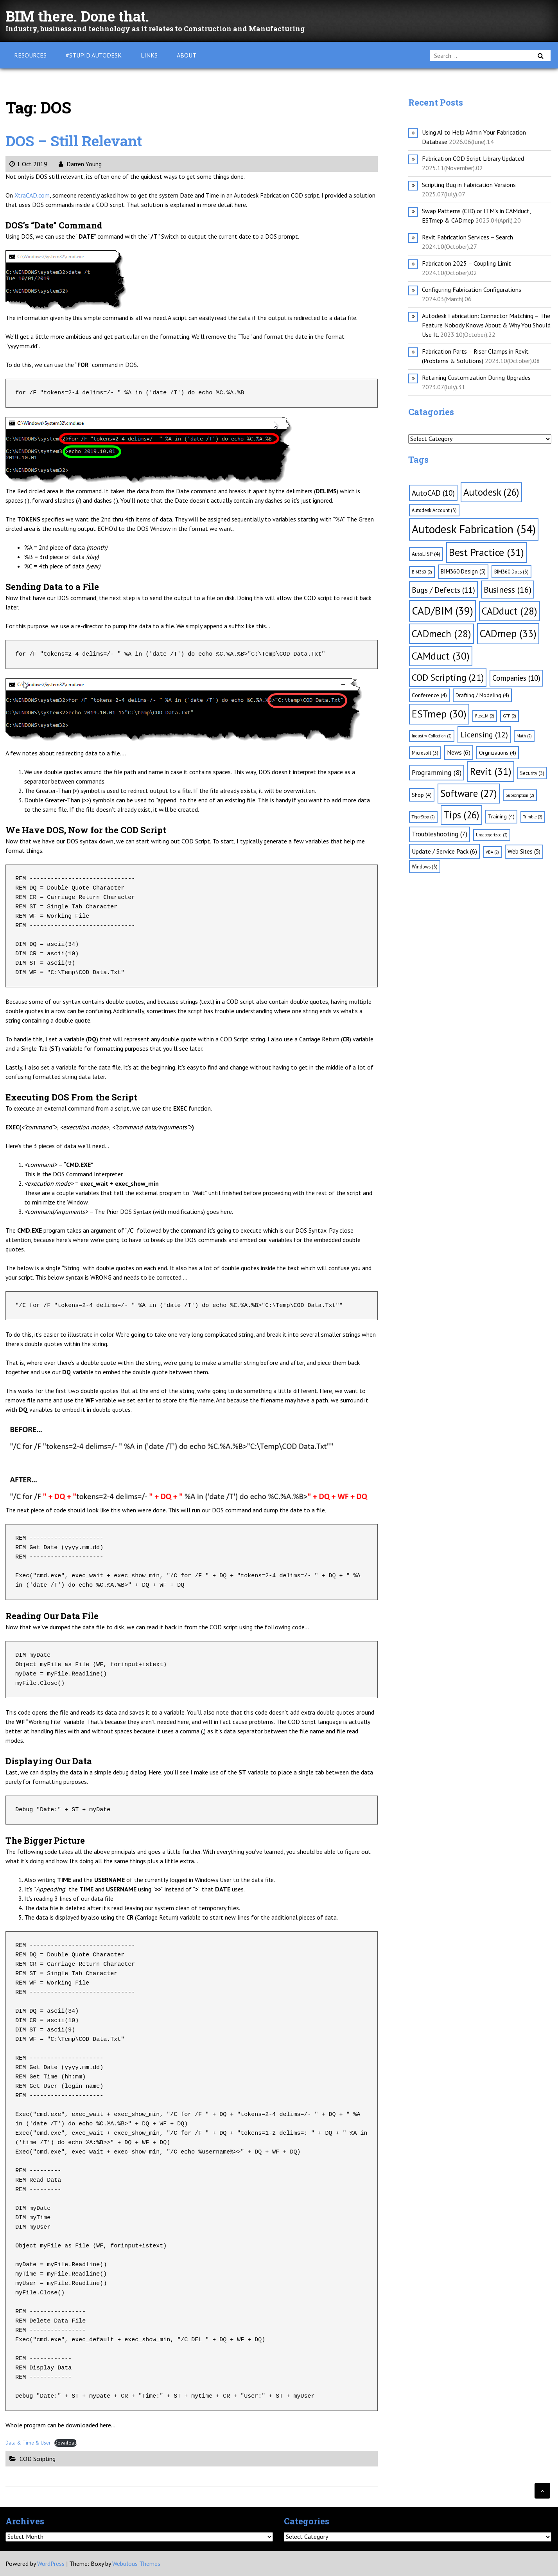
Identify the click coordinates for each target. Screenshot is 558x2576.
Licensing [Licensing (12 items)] (484, 735)
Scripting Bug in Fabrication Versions (469, 185)
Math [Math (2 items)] (524, 736)
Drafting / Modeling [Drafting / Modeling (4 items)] (482, 695)
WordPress (51, 2563)
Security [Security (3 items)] (532, 773)
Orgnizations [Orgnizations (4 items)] (497, 752)
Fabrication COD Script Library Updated (473, 158)
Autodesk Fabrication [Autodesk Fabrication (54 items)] (474, 528)
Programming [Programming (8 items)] (436, 772)
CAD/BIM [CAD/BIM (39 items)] (442, 611)
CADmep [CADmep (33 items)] (508, 633)
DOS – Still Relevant (79, 140)
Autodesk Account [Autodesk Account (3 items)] (434, 510)
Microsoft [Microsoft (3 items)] (425, 753)
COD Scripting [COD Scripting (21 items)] (448, 677)
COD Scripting (38, 2459)
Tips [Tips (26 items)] (461, 815)
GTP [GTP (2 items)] (509, 716)
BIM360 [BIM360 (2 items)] (422, 572)
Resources (30, 55)
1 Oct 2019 (28, 164)
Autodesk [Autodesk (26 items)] (491, 492)
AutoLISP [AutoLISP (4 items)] (426, 553)
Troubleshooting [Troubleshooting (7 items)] (439, 834)
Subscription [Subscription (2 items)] (520, 795)
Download (65, 2442)
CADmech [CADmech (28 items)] (441, 633)
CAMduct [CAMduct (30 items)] (441, 655)
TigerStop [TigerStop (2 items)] (423, 817)
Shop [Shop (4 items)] (422, 794)
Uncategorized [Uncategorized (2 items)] (492, 835)
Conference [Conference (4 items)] (429, 695)
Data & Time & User (27, 2442)
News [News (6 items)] (458, 752)
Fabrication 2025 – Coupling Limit (466, 263)
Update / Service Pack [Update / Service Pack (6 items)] (444, 851)
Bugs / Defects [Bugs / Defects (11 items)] (443, 590)
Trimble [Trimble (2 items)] (532, 817)
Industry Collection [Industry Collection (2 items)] (432, 736)
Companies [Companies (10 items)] (516, 678)
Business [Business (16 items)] (507, 589)
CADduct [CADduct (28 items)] (509, 610)
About (186, 55)
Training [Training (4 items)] (501, 816)
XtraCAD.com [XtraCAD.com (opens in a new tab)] (32, 195)
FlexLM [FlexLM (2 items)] (484, 716)
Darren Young (80, 164)
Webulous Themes (136, 2563)
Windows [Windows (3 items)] (425, 866)
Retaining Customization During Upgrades (476, 377)
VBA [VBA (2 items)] (492, 852)
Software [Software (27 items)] (468, 793)
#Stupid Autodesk (94, 55)
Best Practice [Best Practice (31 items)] (486, 552)
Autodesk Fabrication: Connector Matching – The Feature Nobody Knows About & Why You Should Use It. (486, 325)
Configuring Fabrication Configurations (471, 289)
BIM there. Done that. (84, 15)
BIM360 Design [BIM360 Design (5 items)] (463, 571)
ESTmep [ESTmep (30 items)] (439, 713)
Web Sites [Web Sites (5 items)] (524, 851)
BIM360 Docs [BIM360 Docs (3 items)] (511, 571)
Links (149, 55)
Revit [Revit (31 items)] (490, 771)
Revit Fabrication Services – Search (467, 237)
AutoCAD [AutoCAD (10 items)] (433, 493)
